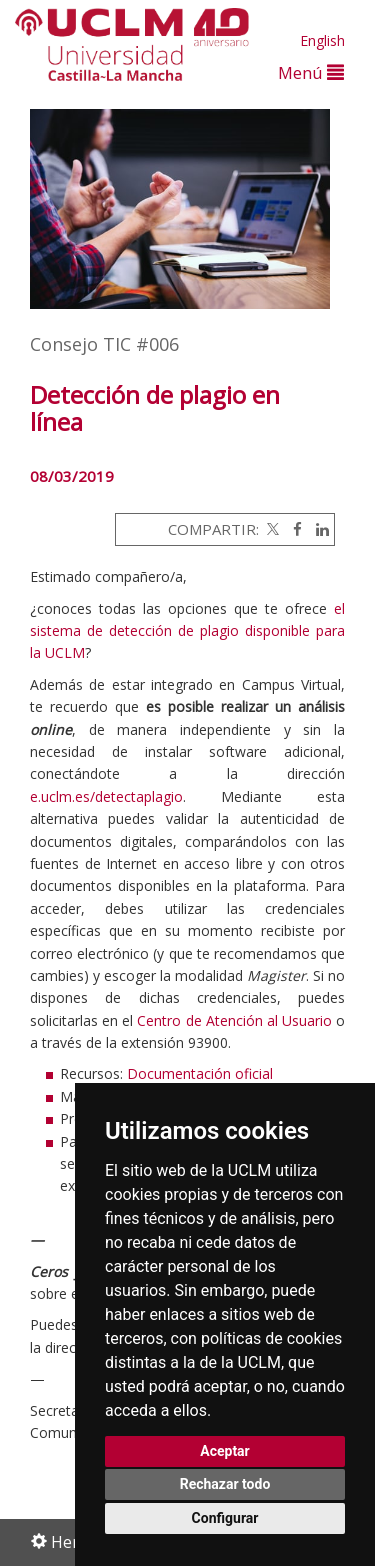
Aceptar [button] (225, 1451)
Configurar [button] (225, 1518)
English (322, 40)
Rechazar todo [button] (225, 1484)
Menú (311, 72)
